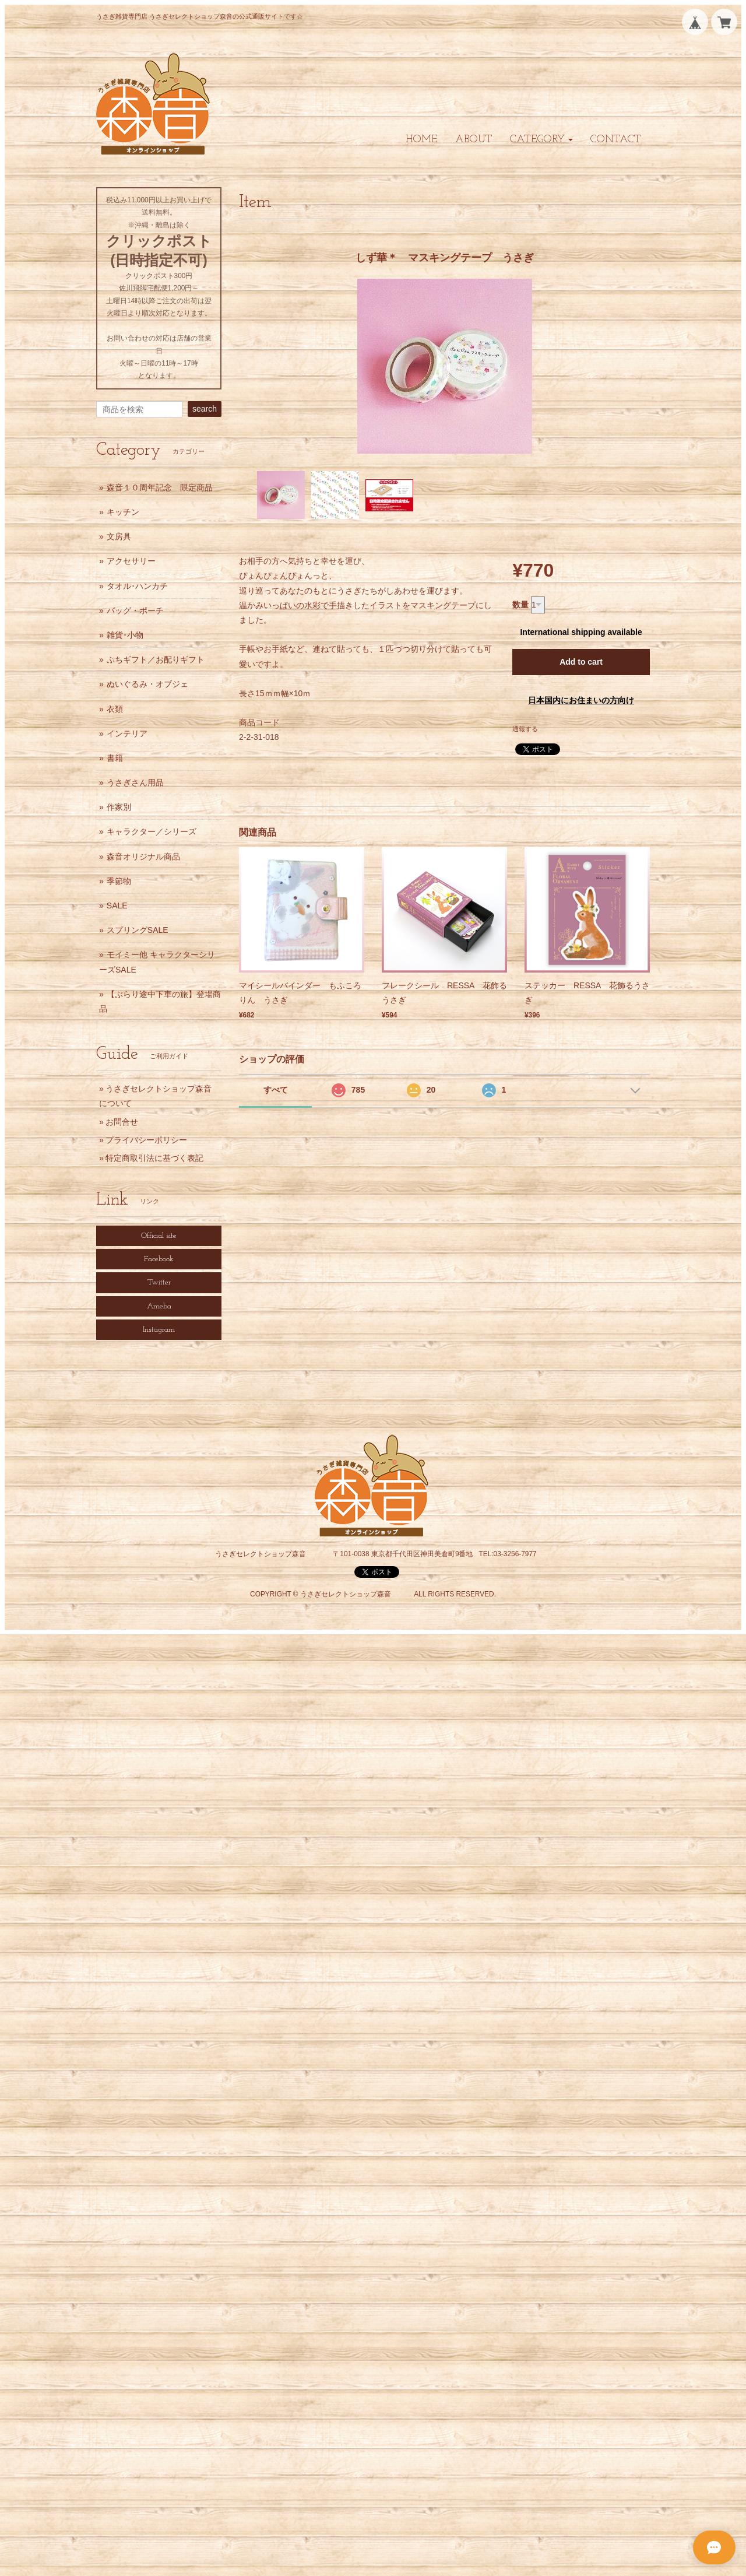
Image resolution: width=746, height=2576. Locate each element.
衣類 (115, 709)
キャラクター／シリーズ (151, 831)
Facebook (159, 1259)
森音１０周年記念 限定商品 (160, 487)
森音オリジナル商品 (143, 856)
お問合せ (121, 1121)
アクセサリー (131, 561)
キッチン (123, 512)
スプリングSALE (137, 930)
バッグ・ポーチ (135, 610)
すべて (275, 1089)
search (204, 408)
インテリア (127, 733)
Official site (159, 1235)
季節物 (119, 881)
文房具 (119, 536)
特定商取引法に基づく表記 (154, 1158)
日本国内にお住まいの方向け (581, 700)
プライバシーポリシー (146, 1140)
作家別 (119, 807)
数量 (520, 604)
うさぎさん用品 (135, 782)
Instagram (159, 1329)
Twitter (159, 1282)
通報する (525, 728)
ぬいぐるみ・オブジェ (147, 684)
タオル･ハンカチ (137, 586)
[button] (541, 140)
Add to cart (581, 661)
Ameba (159, 1306)
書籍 (115, 758)
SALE (117, 905)
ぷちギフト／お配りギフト (156, 659)
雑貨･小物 (125, 635)
